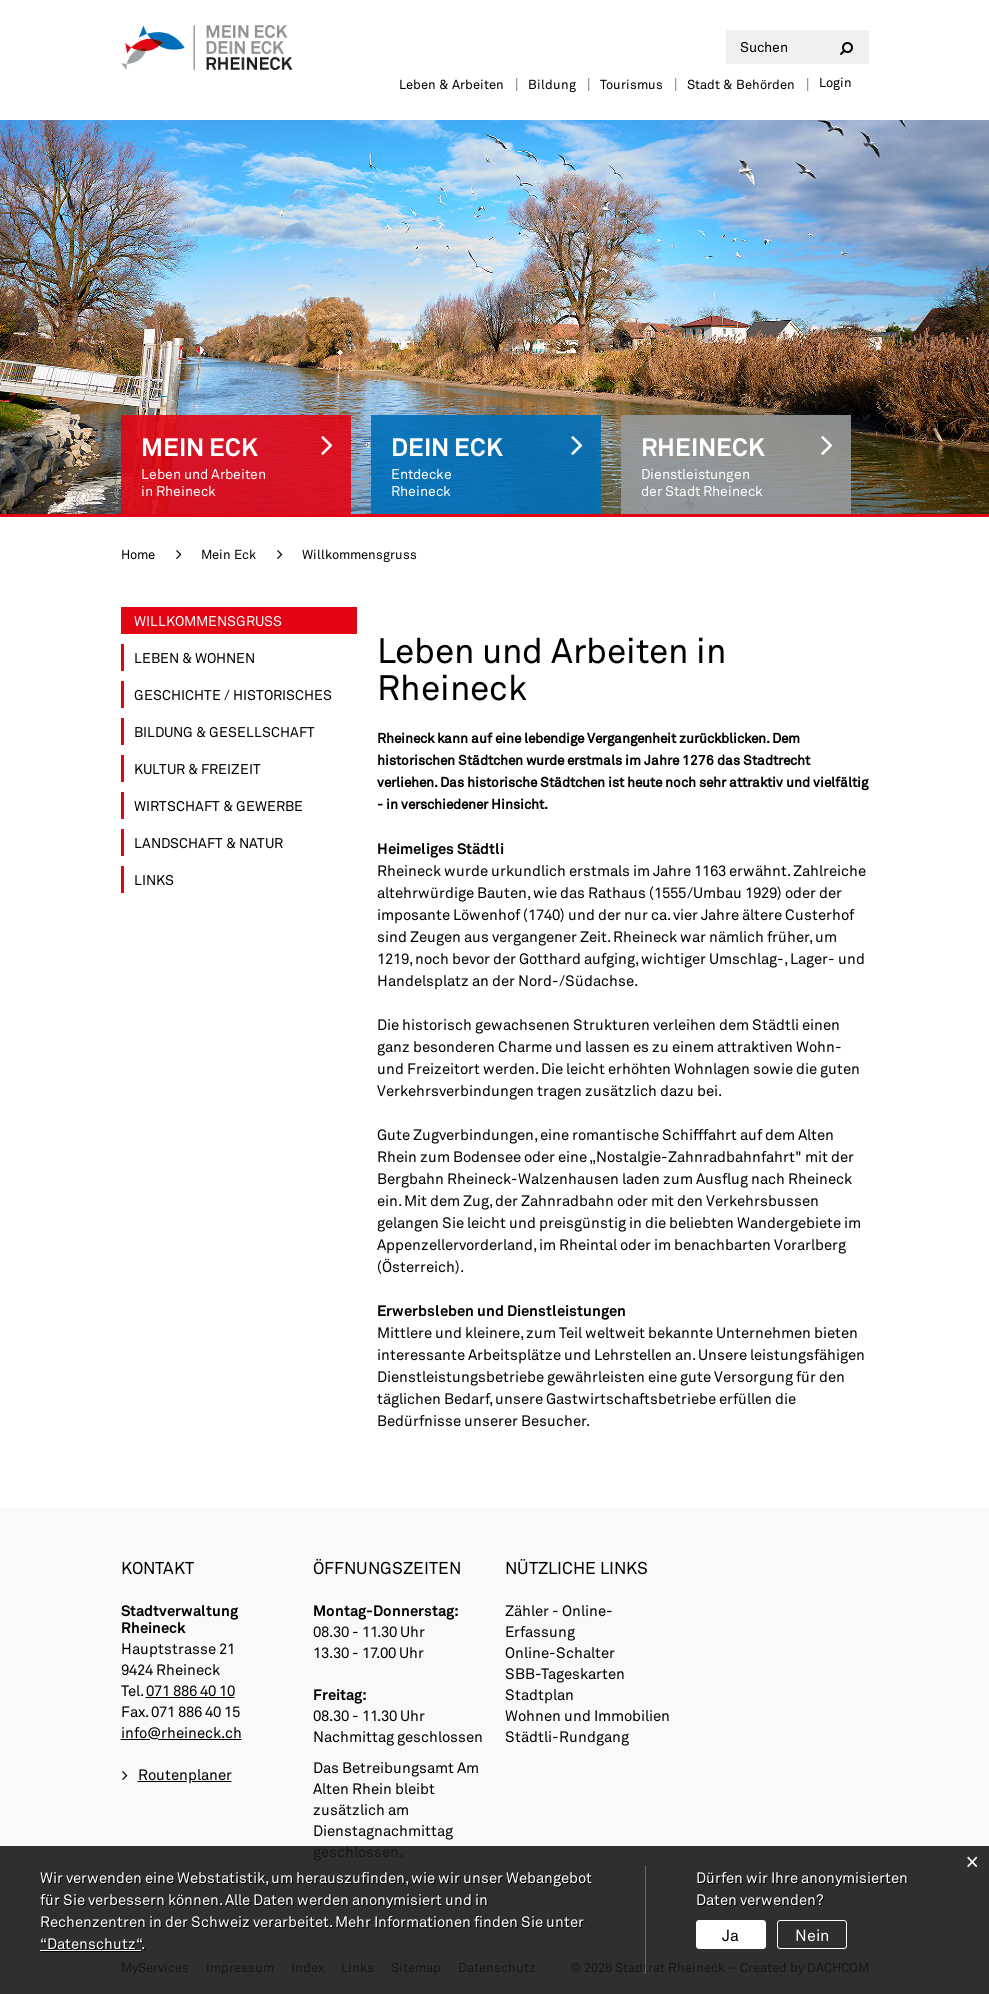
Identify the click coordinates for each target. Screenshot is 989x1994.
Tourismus (631, 84)
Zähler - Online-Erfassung (559, 1620)
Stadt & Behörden (741, 84)
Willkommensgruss (245, 620)
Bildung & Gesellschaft (224, 731)
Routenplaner (185, 1774)
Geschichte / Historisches (233, 694)
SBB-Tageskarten (565, 1673)
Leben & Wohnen (194, 657)
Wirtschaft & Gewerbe (218, 805)
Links (154, 879)
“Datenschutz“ (90, 1943)
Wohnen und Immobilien (587, 1715)
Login (835, 82)
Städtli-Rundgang (567, 1736)
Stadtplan (539, 1694)
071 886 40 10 (190, 1690)
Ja (730, 1934)
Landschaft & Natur (208, 842)
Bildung (552, 84)
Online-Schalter (560, 1652)
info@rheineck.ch (181, 1732)
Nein (812, 1934)
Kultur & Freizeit (197, 768)
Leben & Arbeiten (451, 84)
